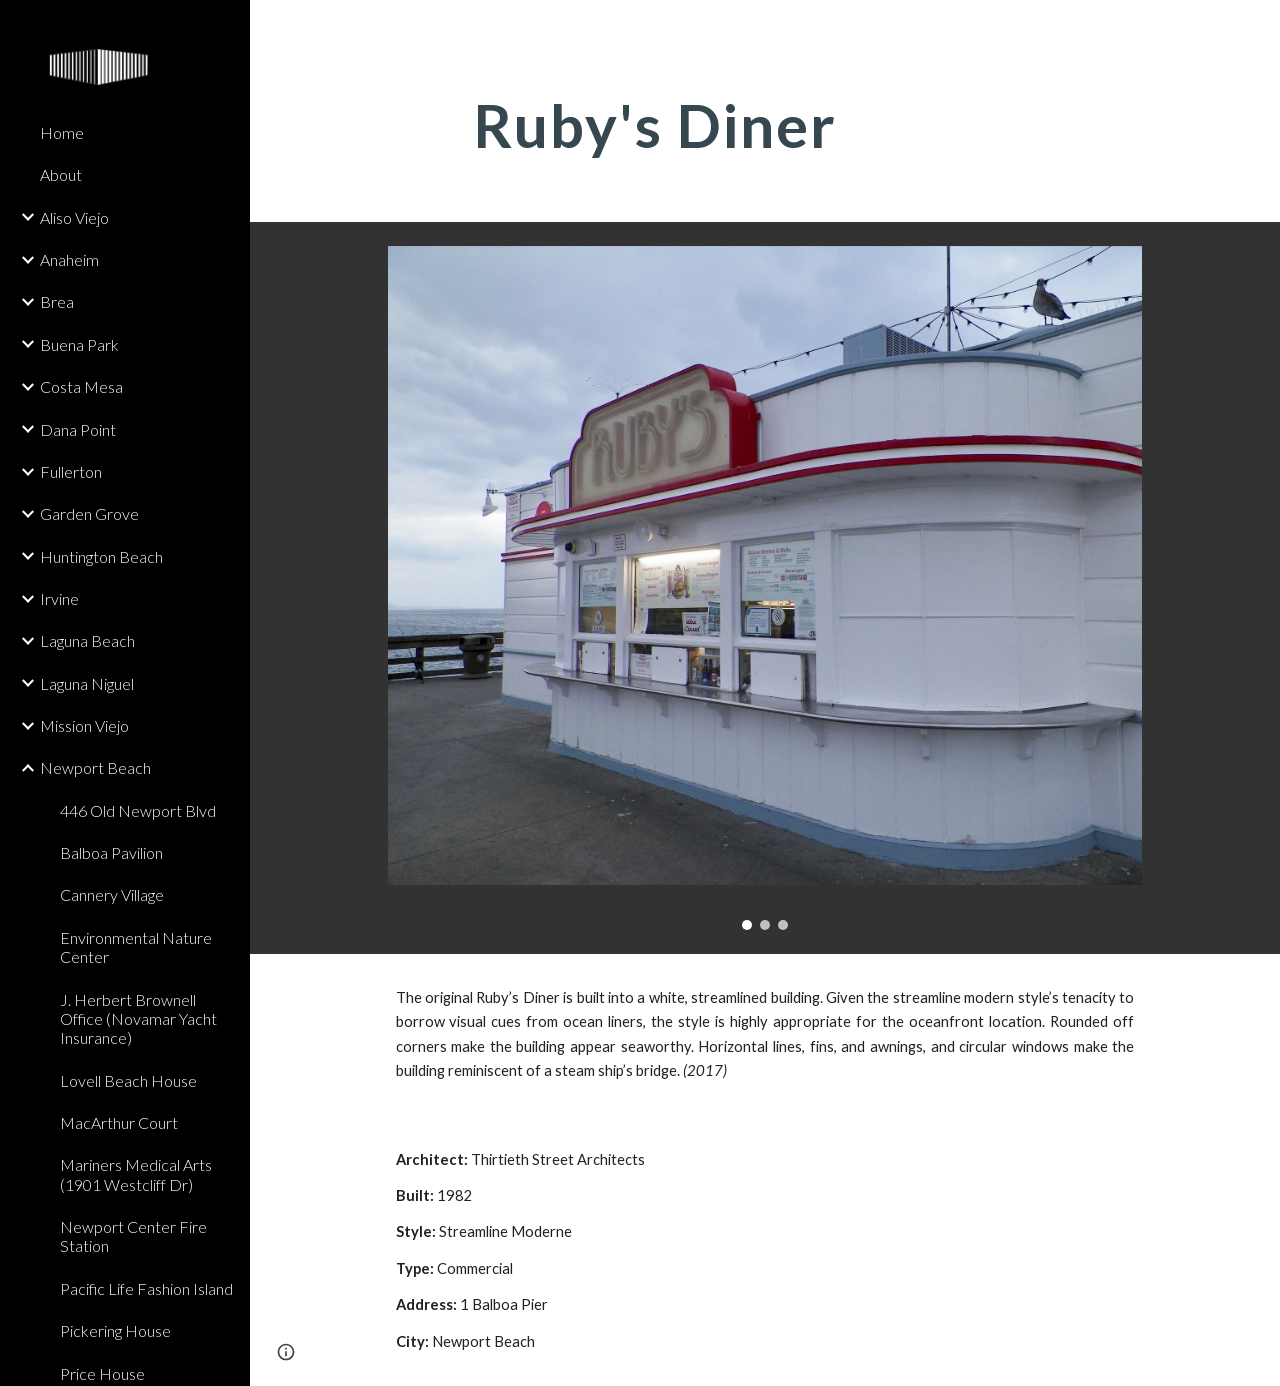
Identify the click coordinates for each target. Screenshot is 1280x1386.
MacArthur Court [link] (119, 1122)
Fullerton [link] (71, 471)
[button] (1256, 28)
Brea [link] (57, 301)
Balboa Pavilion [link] (111, 852)
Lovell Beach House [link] (128, 1080)
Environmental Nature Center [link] (136, 947)
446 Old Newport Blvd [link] (138, 810)
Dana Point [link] (78, 429)
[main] (764, 125)
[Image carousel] (765, 588)
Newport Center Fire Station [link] (133, 1236)
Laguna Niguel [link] (87, 683)
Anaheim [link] (69, 259)
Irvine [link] (59, 598)
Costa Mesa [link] (81, 386)
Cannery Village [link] (112, 894)
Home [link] (62, 132)
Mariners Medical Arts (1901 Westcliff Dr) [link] (136, 1174)
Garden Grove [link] (89, 513)
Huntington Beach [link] (101, 556)
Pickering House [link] (115, 1330)
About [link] (61, 174)
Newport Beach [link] (95, 767)
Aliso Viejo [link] (74, 217)
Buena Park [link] (79, 344)
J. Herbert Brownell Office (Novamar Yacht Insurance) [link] (138, 1019)
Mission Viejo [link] (84, 725)
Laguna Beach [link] (87, 640)
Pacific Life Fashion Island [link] (146, 1288)
